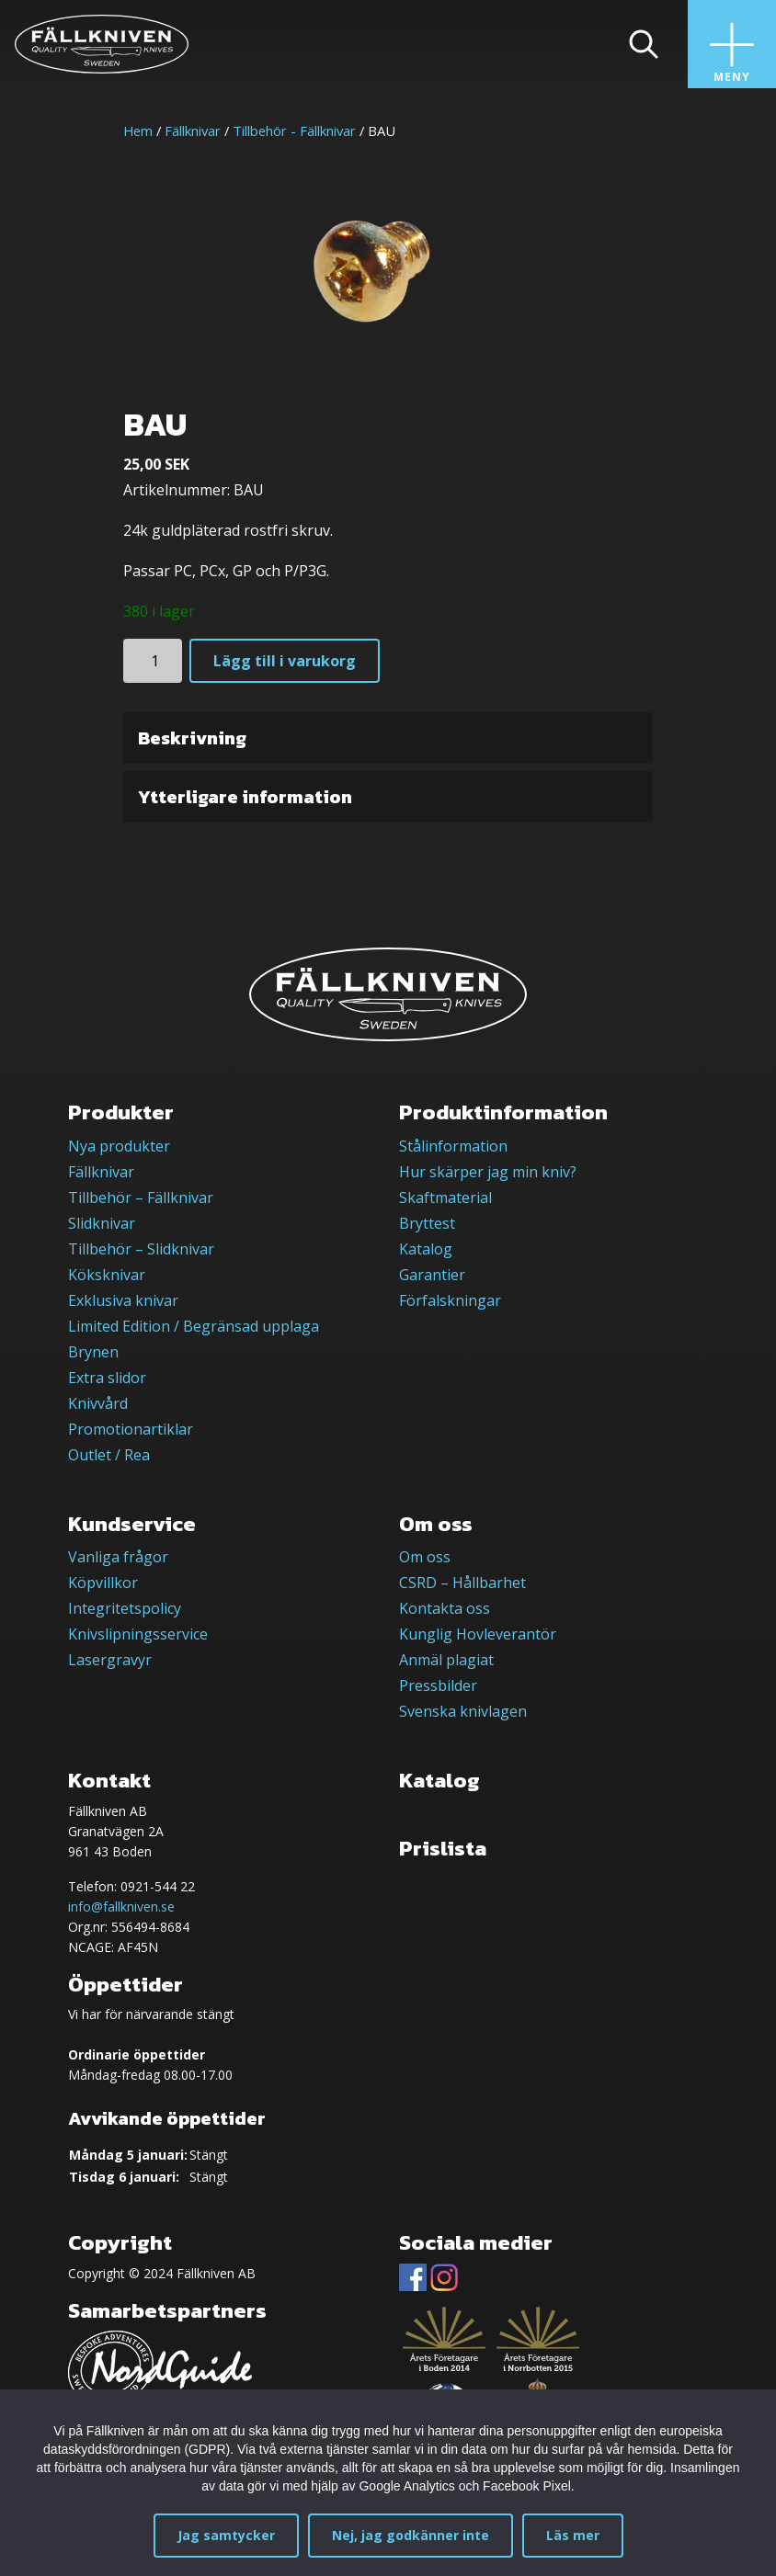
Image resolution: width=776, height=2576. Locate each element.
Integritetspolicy (124, 1608)
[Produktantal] (152, 661)
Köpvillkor (103, 1582)
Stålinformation (453, 1146)
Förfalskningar (450, 1300)
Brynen (93, 1352)
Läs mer (572, 2535)
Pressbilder (438, 1685)
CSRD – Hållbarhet (462, 1582)
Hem (138, 130)
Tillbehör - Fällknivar (294, 130)
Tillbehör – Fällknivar (140, 1197)
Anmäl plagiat (446, 1660)
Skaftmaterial (445, 1197)
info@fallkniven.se (121, 1906)
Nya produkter (119, 1146)
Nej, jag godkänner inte (410, 2535)
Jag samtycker (226, 2535)
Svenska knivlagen (463, 1711)
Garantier (432, 1275)
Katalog (425, 1249)
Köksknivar (106, 1275)
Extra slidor (107, 1377)
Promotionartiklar (130, 1429)
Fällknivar (193, 130)
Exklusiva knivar (123, 1300)
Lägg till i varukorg (284, 661)
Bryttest (427, 1223)
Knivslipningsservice (138, 1634)
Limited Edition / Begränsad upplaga (193, 1326)
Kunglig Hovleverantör (477, 1634)
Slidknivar (101, 1223)
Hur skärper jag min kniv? (487, 1172)
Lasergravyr (110, 1660)
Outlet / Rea (109, 1455)
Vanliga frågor (118, 1557)
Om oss (425, 1557)
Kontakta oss (444, 1608)
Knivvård (98, 1403)
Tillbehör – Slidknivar (141, 1249)
